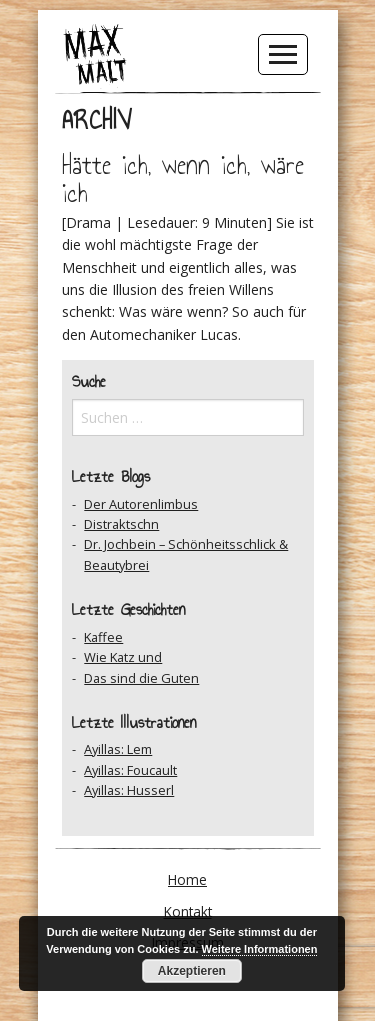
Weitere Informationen (260, 949)
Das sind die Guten (141, 678)
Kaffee (103, 637)
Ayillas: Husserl (129, 790)
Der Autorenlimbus (141, 504)
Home (187, 879)
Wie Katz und (123, 657)
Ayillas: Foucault (130, 770)
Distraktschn (121, 524)
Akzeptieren (192, 971)
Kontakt (188, 911)
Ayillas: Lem (118, 749)
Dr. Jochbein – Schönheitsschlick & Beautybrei (186, 554)
